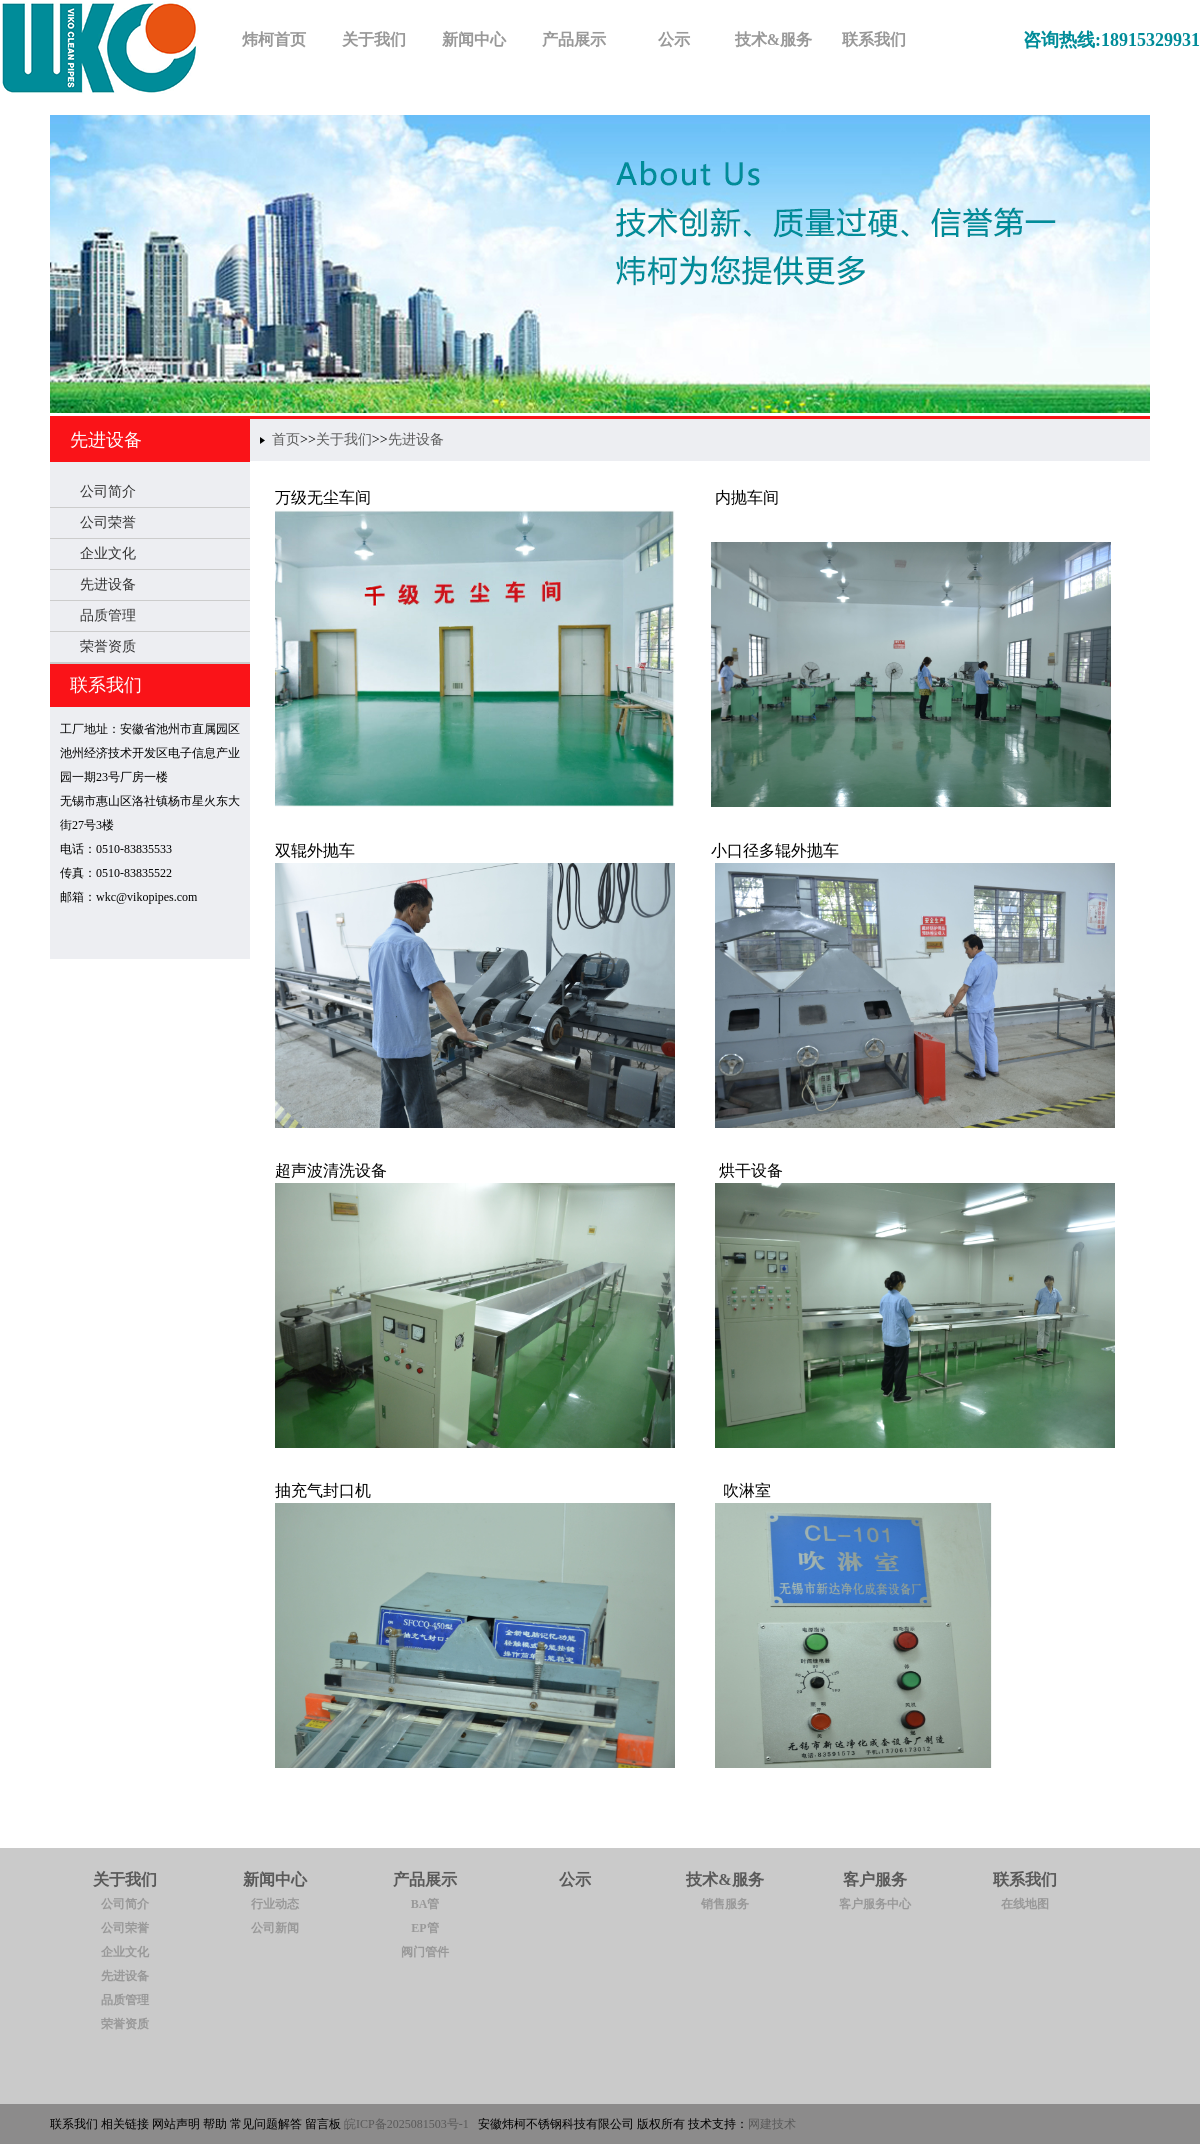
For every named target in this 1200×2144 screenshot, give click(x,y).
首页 (286, 439)
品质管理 (108, 615)
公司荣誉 (108, 522)
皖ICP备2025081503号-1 (406, 2124)
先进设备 (106, 440)
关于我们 (344, 439)
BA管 (425, 1904)
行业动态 (275, 1904)
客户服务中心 (875, 1904)
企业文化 (108, 553)
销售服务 (725, 1904)
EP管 (424, 1928)
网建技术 (772, 2124)
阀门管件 (425, 1952)
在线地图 (1025, 1904)
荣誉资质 (108, 646)
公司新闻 (275, 1928)
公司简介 (108, 491)
